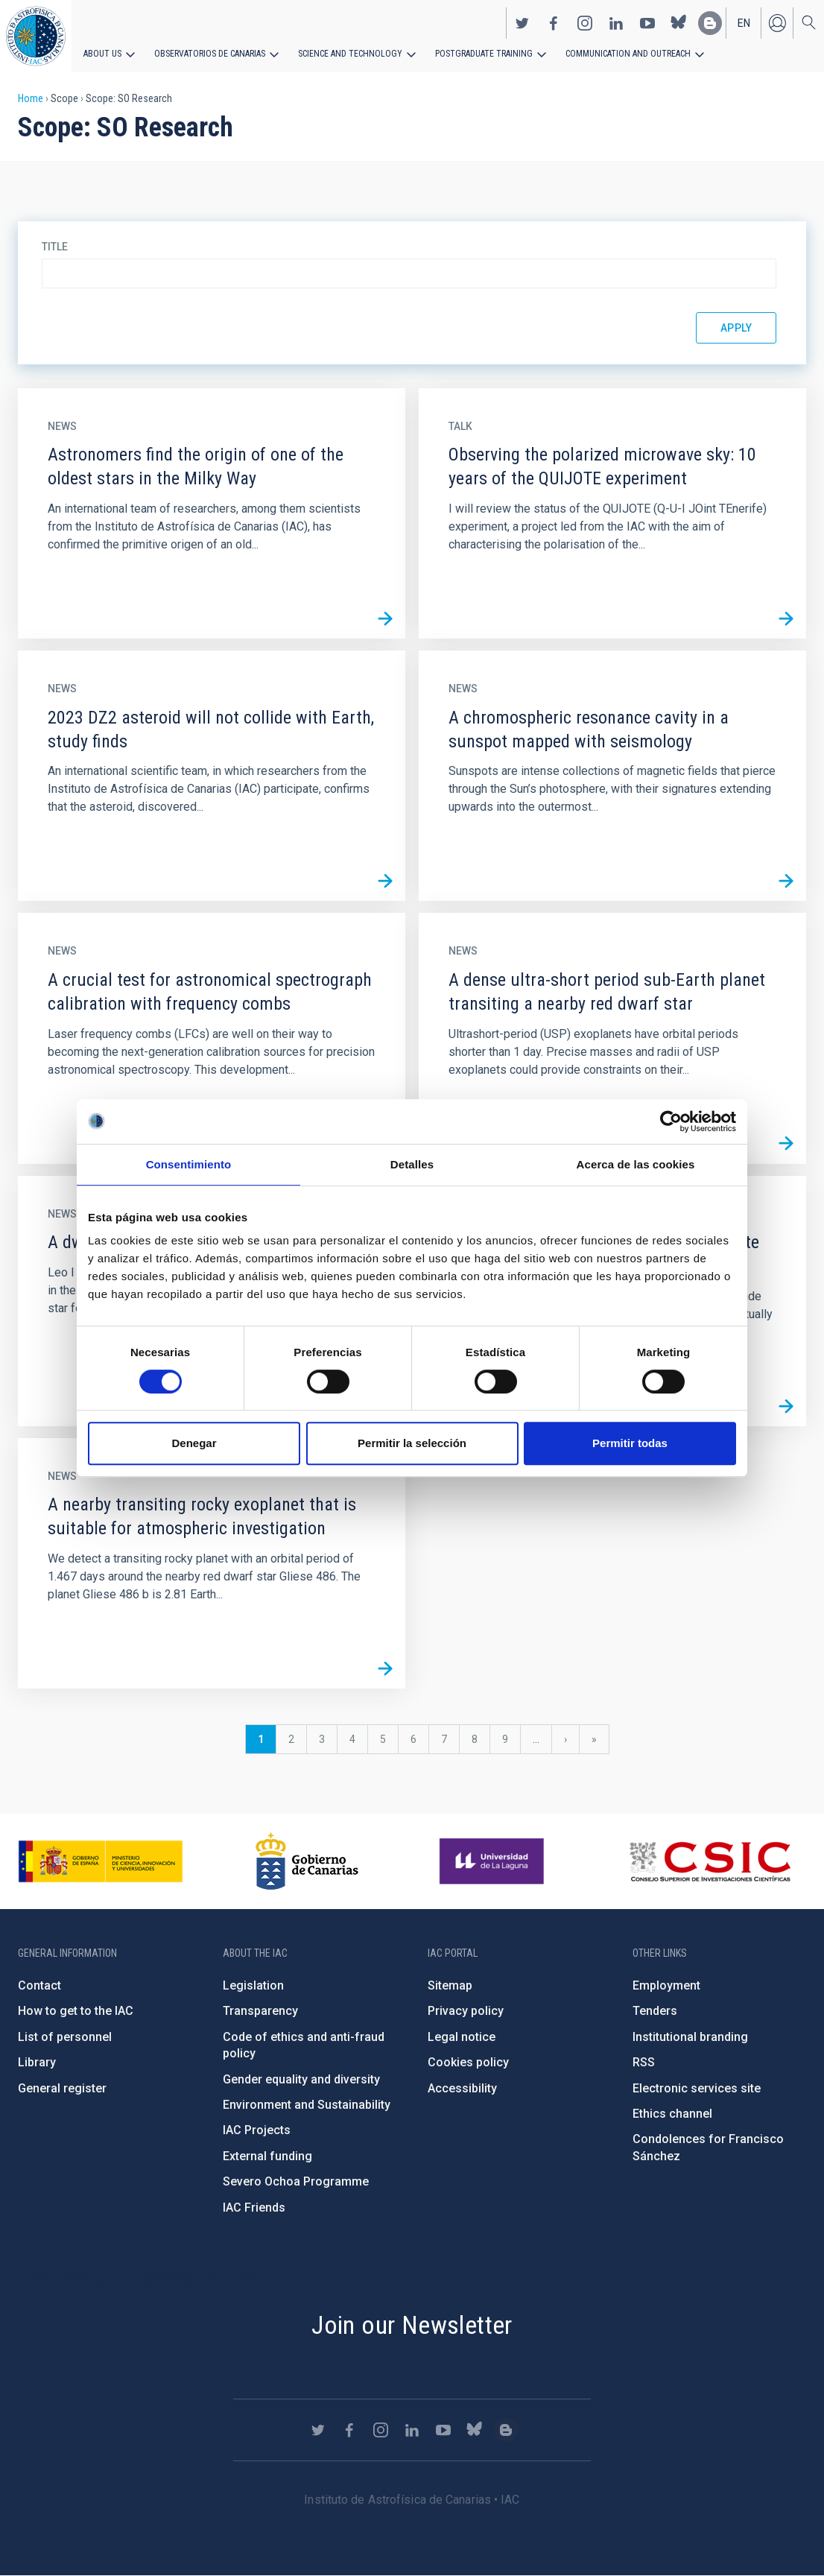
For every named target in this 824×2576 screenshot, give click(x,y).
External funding (267, 2156)
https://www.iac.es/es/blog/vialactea (710, 23)
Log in (777, 23)
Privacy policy (466, 2011)
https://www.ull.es (494, 1861)
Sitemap (450, 1985)
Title (55, 247)
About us (102, 53)
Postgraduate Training (482, 53)
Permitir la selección (412, 1443)
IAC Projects (257, 2130)
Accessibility (462, 2088)
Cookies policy (468, 2062)
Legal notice (461, 2037)
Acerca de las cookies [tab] (636, 1164)
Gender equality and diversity (301, 2079)
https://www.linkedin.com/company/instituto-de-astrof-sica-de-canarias (616, 23)
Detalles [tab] (412, 1164)
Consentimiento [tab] (189, 1164)
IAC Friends (254, 2207)
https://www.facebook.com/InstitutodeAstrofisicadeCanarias (553, 23)
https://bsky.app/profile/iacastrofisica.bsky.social (678, 23)
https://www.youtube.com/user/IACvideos (647, 23)
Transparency (260, 2011)
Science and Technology (350, 53)
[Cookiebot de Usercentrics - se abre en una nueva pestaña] (671, 1121)
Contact (39, 1985)
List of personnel (65, 2037)
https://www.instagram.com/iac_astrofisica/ (584, 23)
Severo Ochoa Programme (296, 2181)
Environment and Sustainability (306, 2105)
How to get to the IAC (75, 2011)
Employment (666, 1985)
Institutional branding (690, 2037)
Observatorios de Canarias (209, 53)
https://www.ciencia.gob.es (100, 1861)
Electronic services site (697, 2088)
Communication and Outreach (625, 53)
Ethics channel (672, 2114)
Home (30, 98)
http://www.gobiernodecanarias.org (307, 1861)
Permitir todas (630, 1443)
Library (37, 2062)
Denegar (193, 1443)
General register (62, 2088)
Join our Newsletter (412, 2325)
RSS (644, 2062)
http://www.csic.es (709, 1861)
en (744, 23)
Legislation (253, 1985)
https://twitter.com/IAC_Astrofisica (522, 23)
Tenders (655, 2011)
